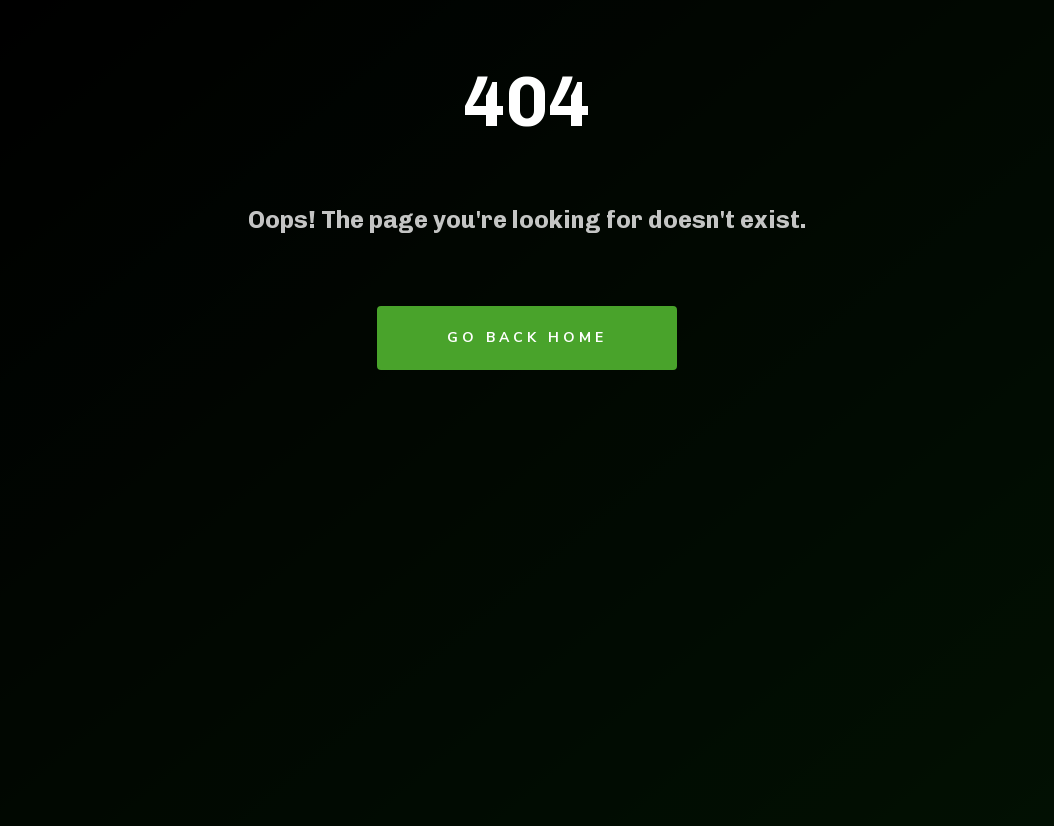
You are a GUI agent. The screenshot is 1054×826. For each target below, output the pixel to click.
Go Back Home (527, 337)
